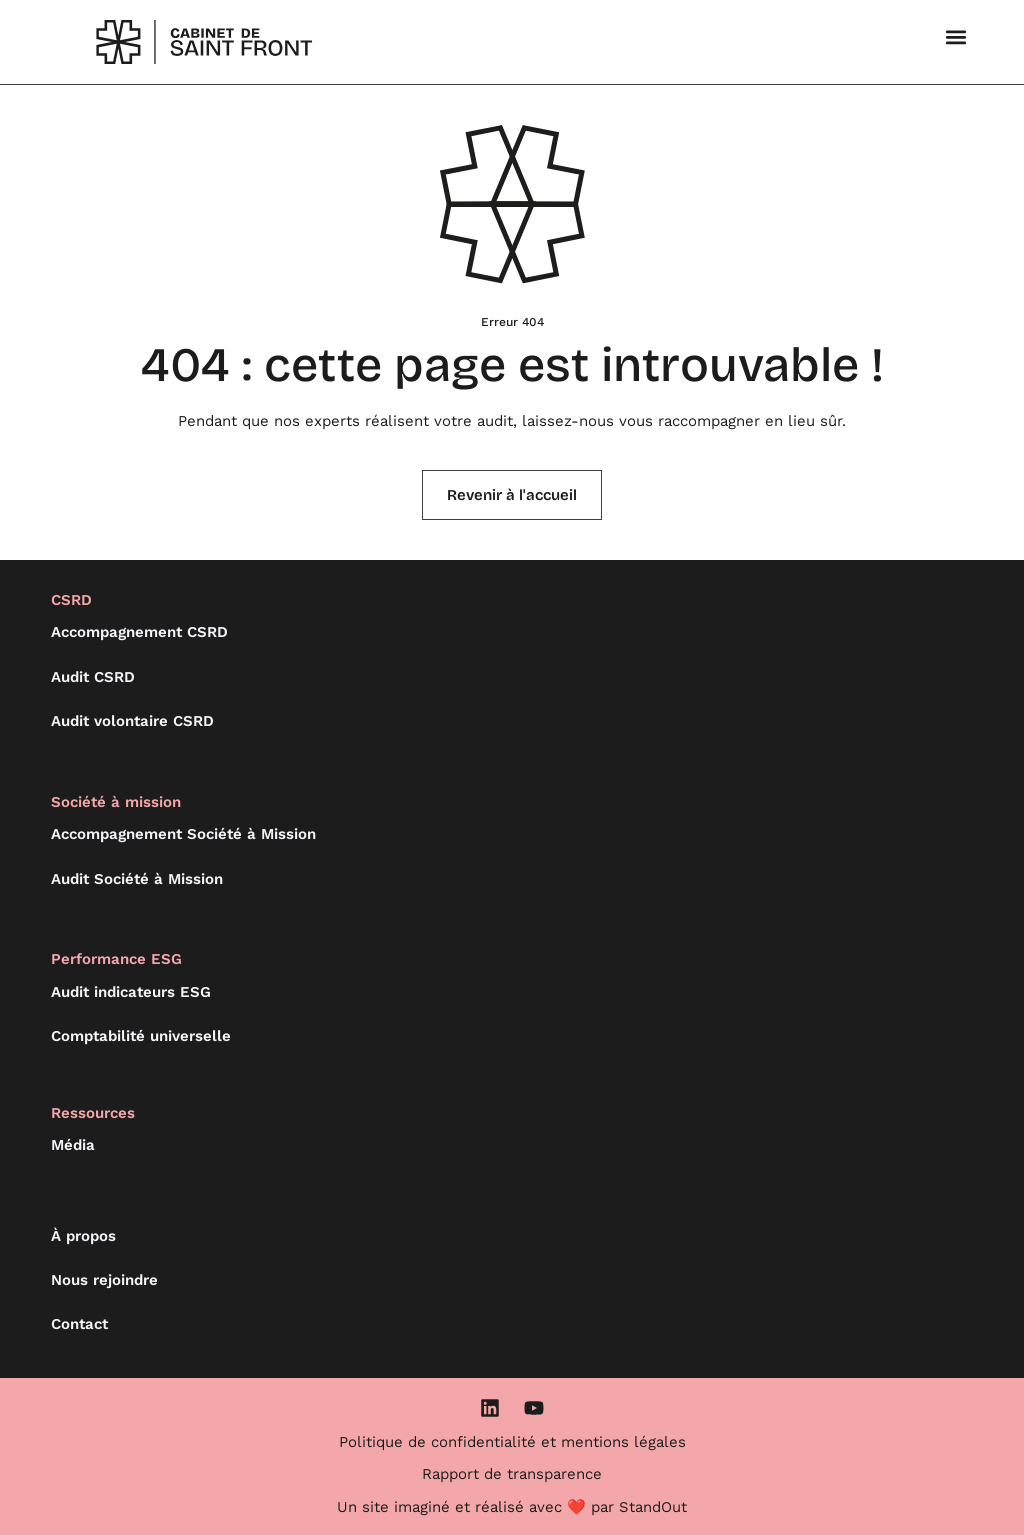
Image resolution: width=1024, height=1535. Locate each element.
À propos (83, 1236)
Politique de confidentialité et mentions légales (512, 1442)
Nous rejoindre (104, 1280)
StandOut (653, 1507)
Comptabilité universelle (141, 1036)
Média (73, 1145)
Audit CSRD (93, 677)
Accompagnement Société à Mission (183, 834)
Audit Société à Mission (137, 879)
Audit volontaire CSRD (132, 721)
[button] (956, 36)
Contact (79, 1324)
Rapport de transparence (512, 1474)
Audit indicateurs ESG (131, 992)
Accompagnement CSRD (139, 632)
